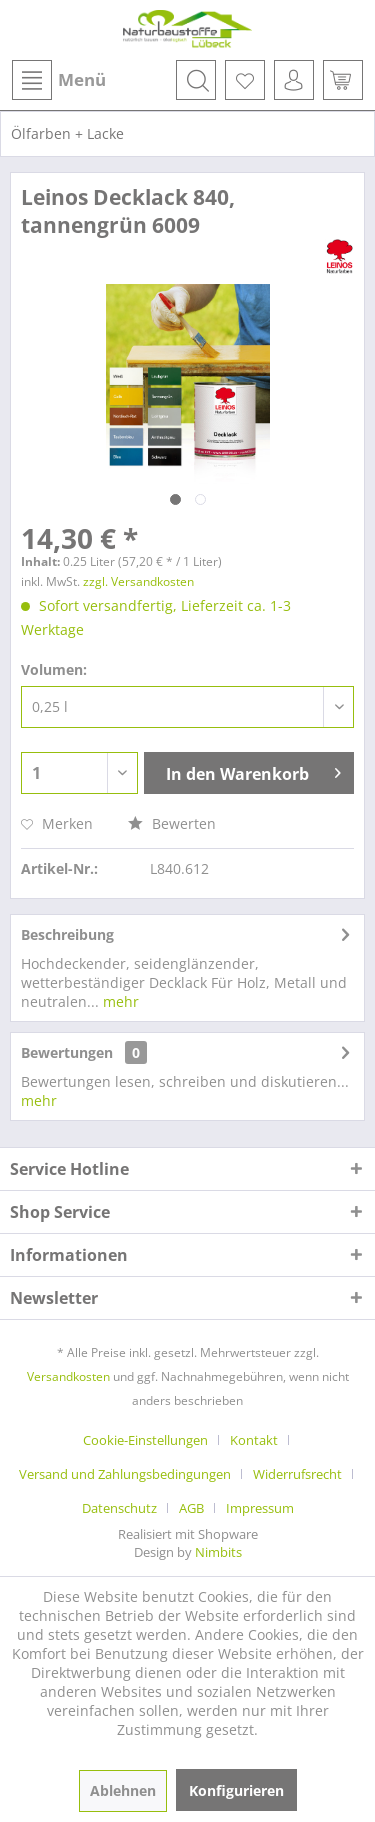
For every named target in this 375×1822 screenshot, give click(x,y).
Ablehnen (123, 1790)
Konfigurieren (236, 1790)
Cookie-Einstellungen (145, 1440)
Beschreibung (67, 934)
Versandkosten (68, 1376)
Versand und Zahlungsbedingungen (125, 1474)
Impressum (260, 1508)
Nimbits (218, 1552)
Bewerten (172, 823)
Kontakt (254, 1440)
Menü (59, 80)
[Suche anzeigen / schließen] (196, 80)
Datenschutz (119, 1508)
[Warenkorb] (343, 80)
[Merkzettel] (245, 80)
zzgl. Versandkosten (138, 581)
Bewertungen (67, 1052)
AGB (191, 1508)
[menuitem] (58, 80)
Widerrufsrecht (297, 1474)
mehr (119, 1001)
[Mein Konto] (294, 80)
